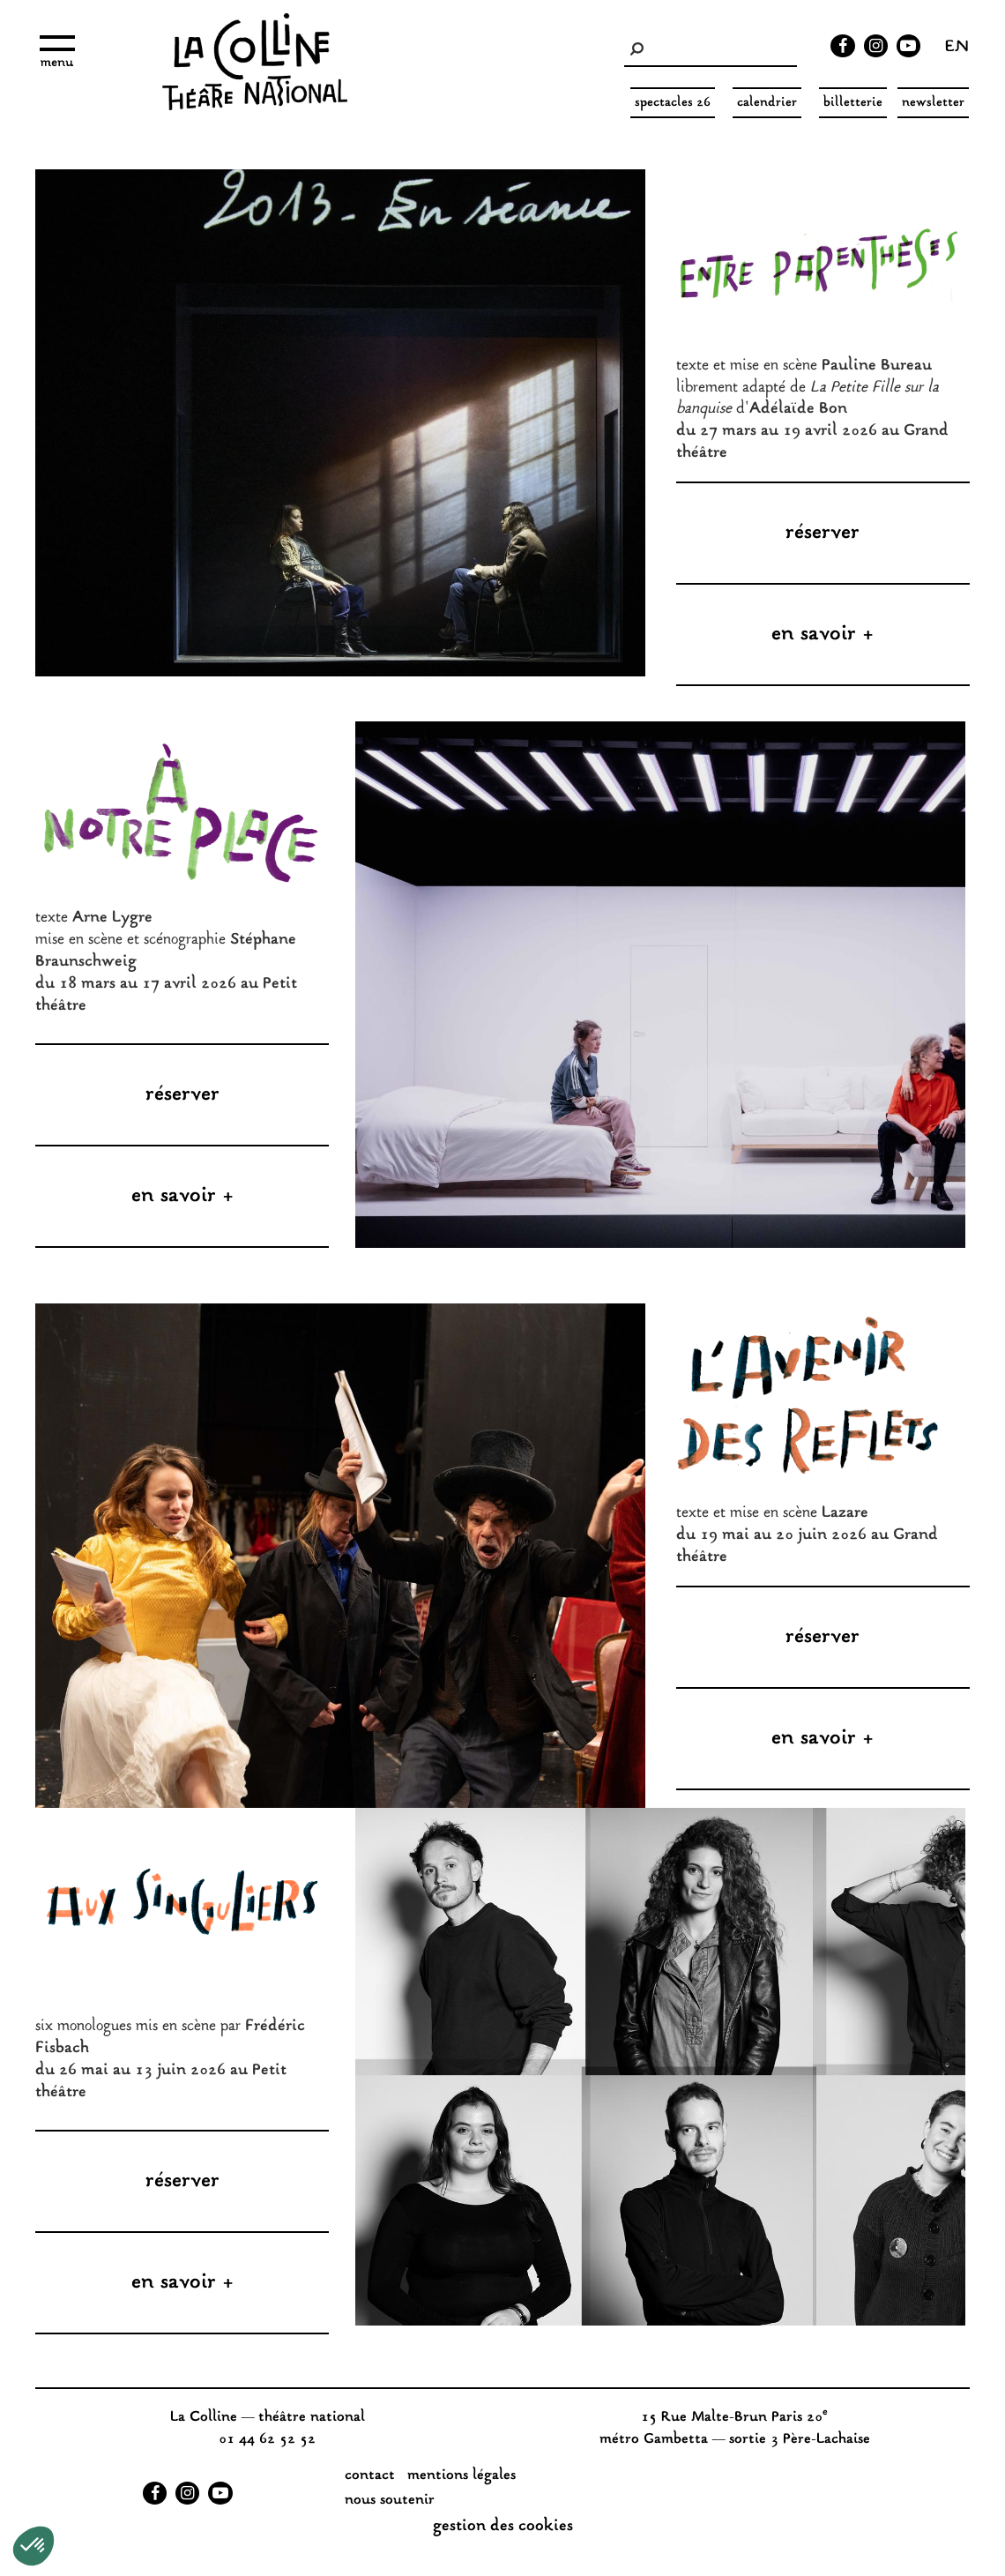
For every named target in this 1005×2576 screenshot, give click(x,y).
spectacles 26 (673, 102)
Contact (370, 2476)
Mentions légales (461, 2476)
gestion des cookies (503, 2526)
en (957, 48)
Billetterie (852, 102)
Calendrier (767, 102)
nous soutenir (390, 2500)
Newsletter (933, 102)
